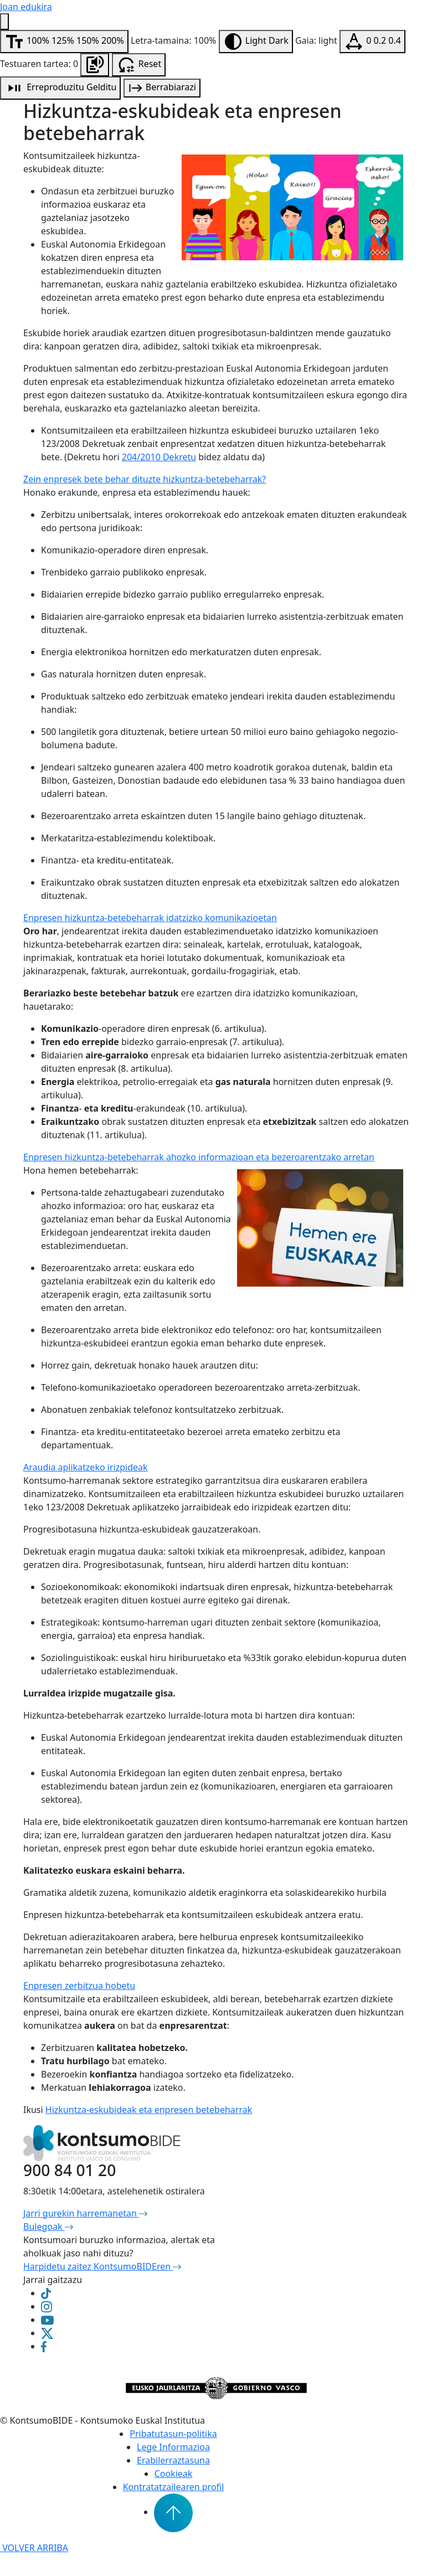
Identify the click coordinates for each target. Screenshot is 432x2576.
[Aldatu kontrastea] (256, 41)
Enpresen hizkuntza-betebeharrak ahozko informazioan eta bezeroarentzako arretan (198, 1157)
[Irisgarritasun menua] (4, 21)
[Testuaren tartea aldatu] (372, 41)
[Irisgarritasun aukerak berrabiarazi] (139, 64)
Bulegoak (48, 2226)
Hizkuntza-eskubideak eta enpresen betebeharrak (148, 2110)
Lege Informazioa (173, 2447)
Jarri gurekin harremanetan (85, 2213)
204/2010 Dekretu (159, 457)
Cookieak (174, 2473)
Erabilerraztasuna (173, 2460)
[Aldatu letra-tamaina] (64, 41)
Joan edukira (26, 7)
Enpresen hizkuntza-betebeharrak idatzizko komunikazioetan (150, 918)
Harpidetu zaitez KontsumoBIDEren (102, 2266)
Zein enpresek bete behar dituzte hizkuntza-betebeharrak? (144, 479)
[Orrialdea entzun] (94, 64)
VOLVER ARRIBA (34, 2548)
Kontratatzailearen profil (173, 2487)
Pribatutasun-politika (173, 2434)
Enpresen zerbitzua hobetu (79, 1985)
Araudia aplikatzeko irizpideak (85, 1467)
